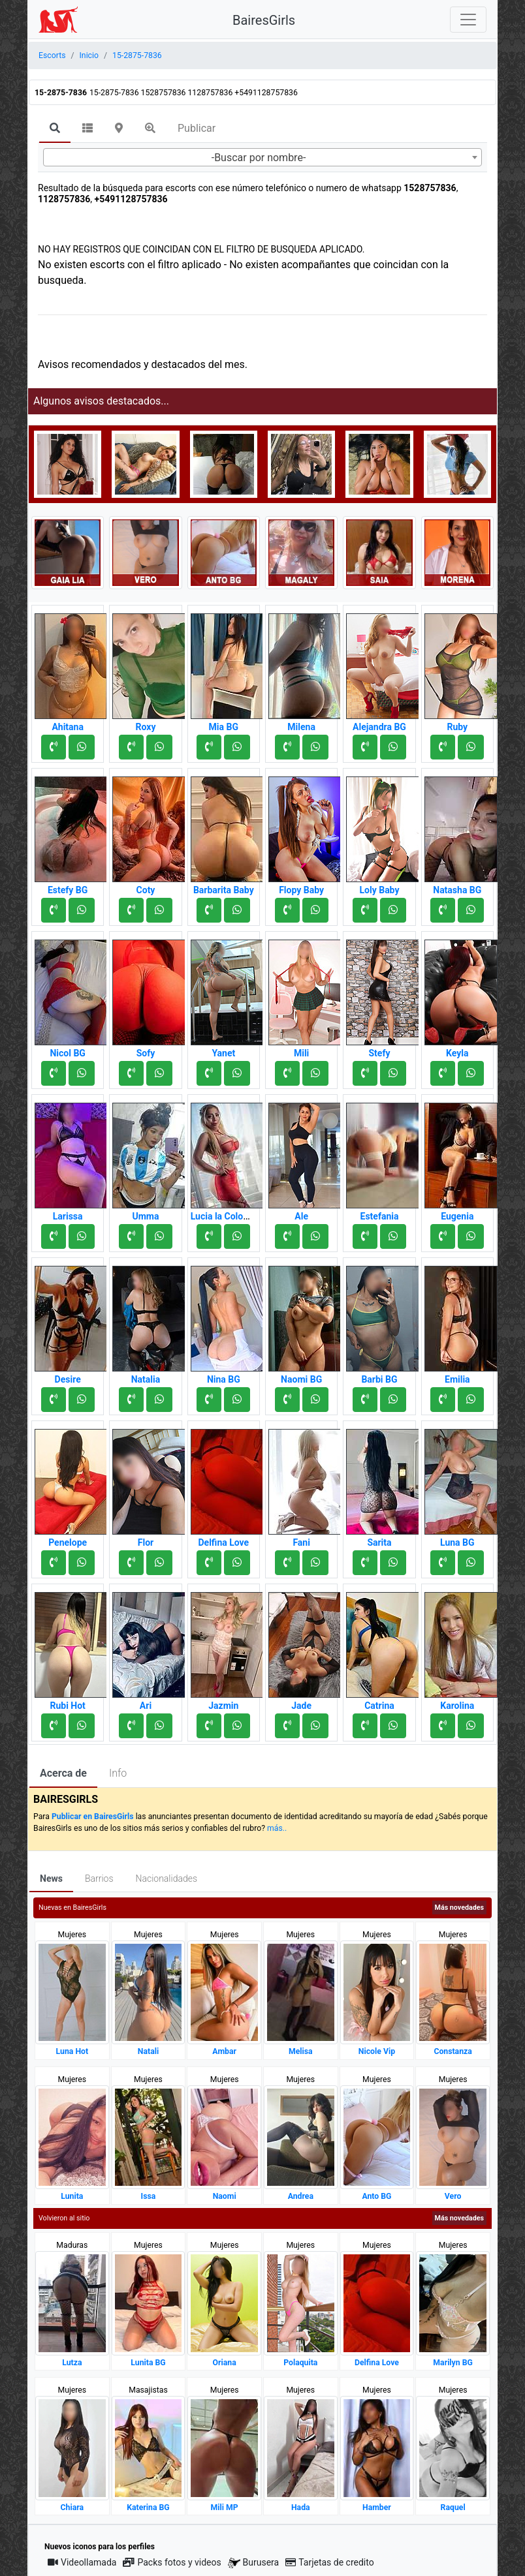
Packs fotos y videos (172, 2562)
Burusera (253, 2562)
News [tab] (51, 1878)
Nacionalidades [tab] (167, 1878)
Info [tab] (118, 1773)
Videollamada (82, 2562)
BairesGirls (263, 20)
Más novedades (459, 1907)
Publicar (196, 128)
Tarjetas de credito (329, 2562)
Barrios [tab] (99, 1878)
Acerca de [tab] (63, 1773)
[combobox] (262, 157)
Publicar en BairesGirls (93, 1816)
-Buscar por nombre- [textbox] (259, 157)
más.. (277, 1828)
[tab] (55, 129)
